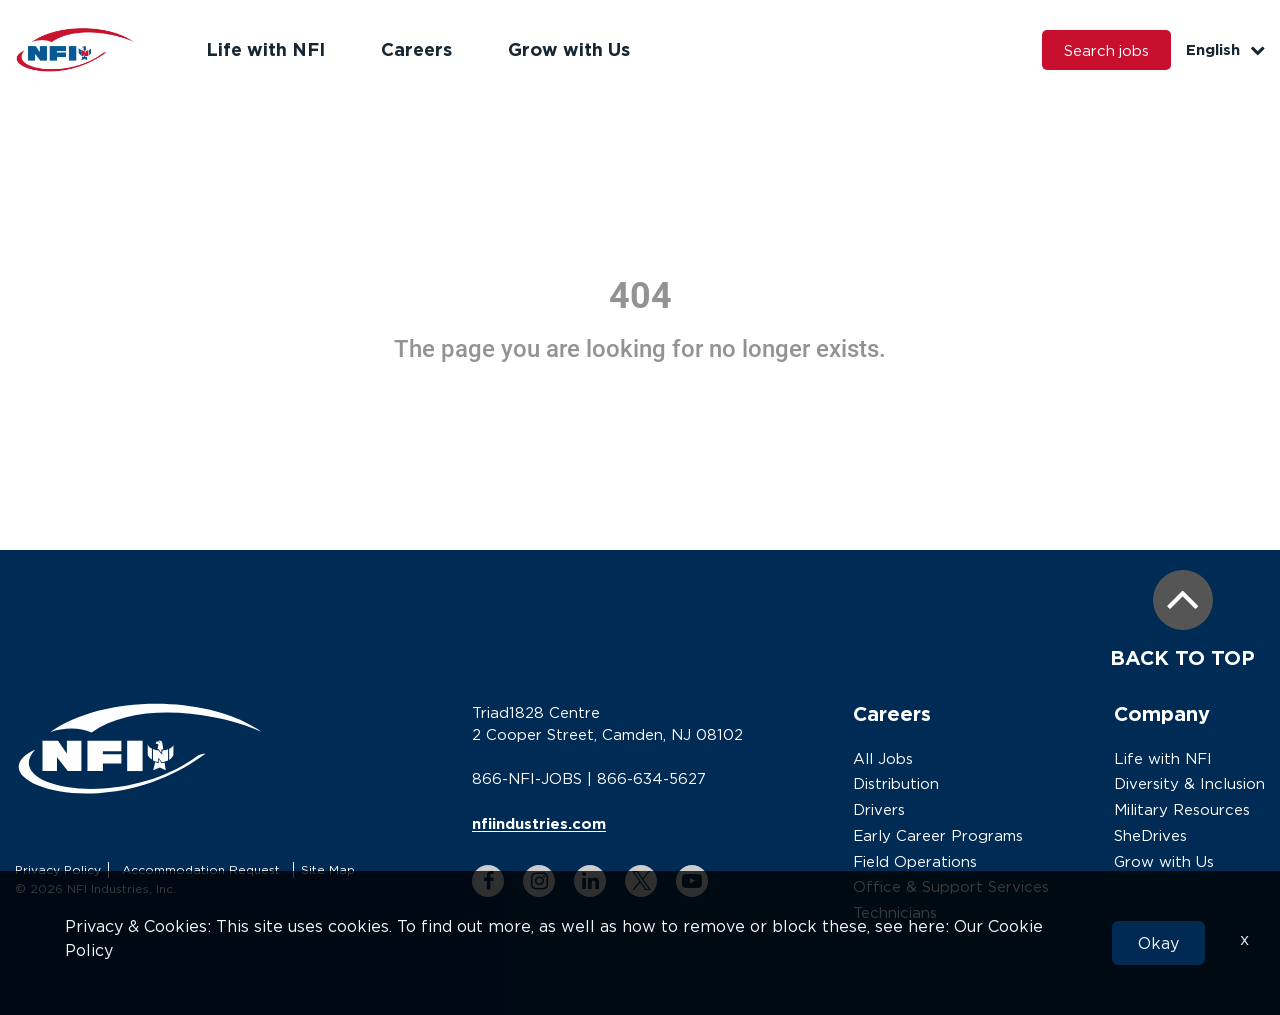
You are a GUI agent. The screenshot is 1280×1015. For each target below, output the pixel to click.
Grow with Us (569, 49)
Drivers (879, 809)
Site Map (328, 869)
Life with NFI (265, 49)
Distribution (896, 783)
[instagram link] (539, 880)
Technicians (895, 912)
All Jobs (883, 758)
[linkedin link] (590, 880)
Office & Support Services (951, 886)
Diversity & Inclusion (1189, 783)
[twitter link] (641, 880)
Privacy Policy (58, 869)
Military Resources (1182, 809)
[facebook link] (488, 880)
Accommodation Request (201, 869)
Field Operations (915, 861)
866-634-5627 (651, 778)
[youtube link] (692, 880)
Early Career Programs (938, 835)
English (1225, 49)
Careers (416, 49)
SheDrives (1150, 835)
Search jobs (1106, 50)
